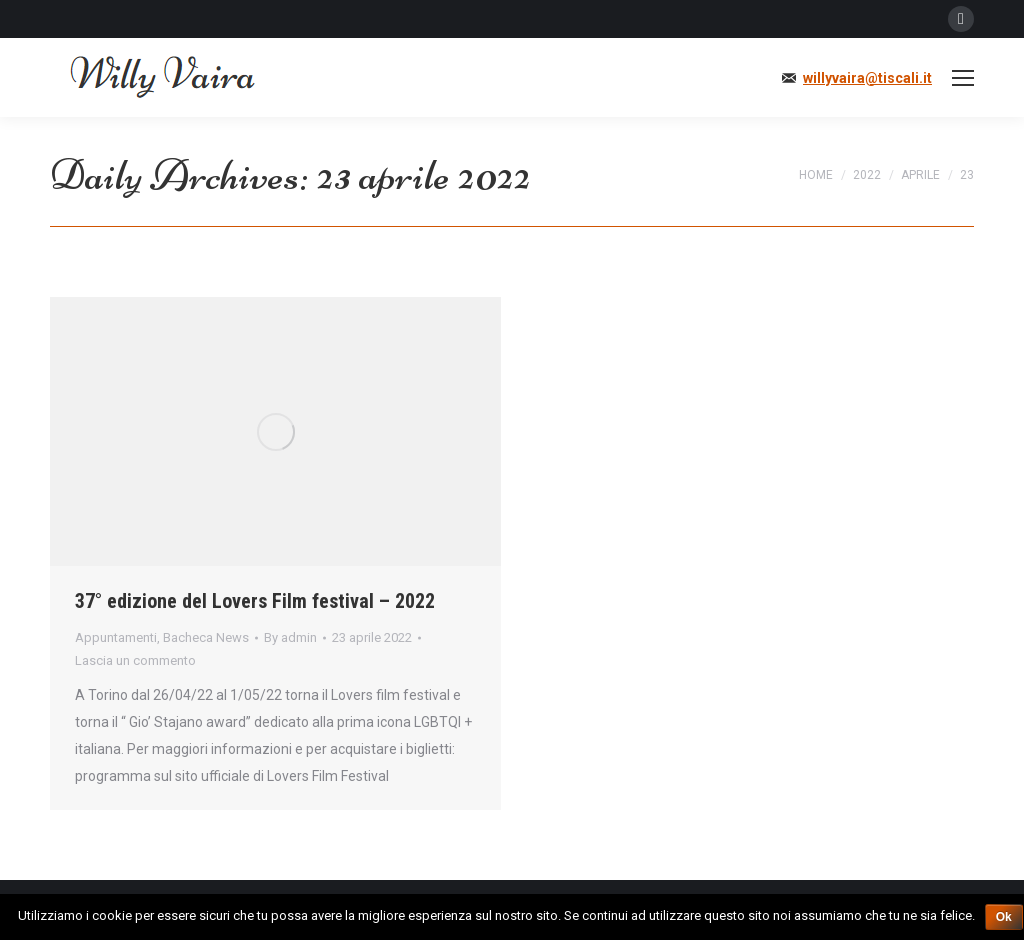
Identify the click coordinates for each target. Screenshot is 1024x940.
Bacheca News (206, 637)
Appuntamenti (116, 637)
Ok (1004, 917)
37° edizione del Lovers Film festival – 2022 (255, 601)
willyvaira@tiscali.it (867, 78)
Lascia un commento (135, 660)
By (290, 637)
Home (816, 175)
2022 (867, 175)
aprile (920, 175)
